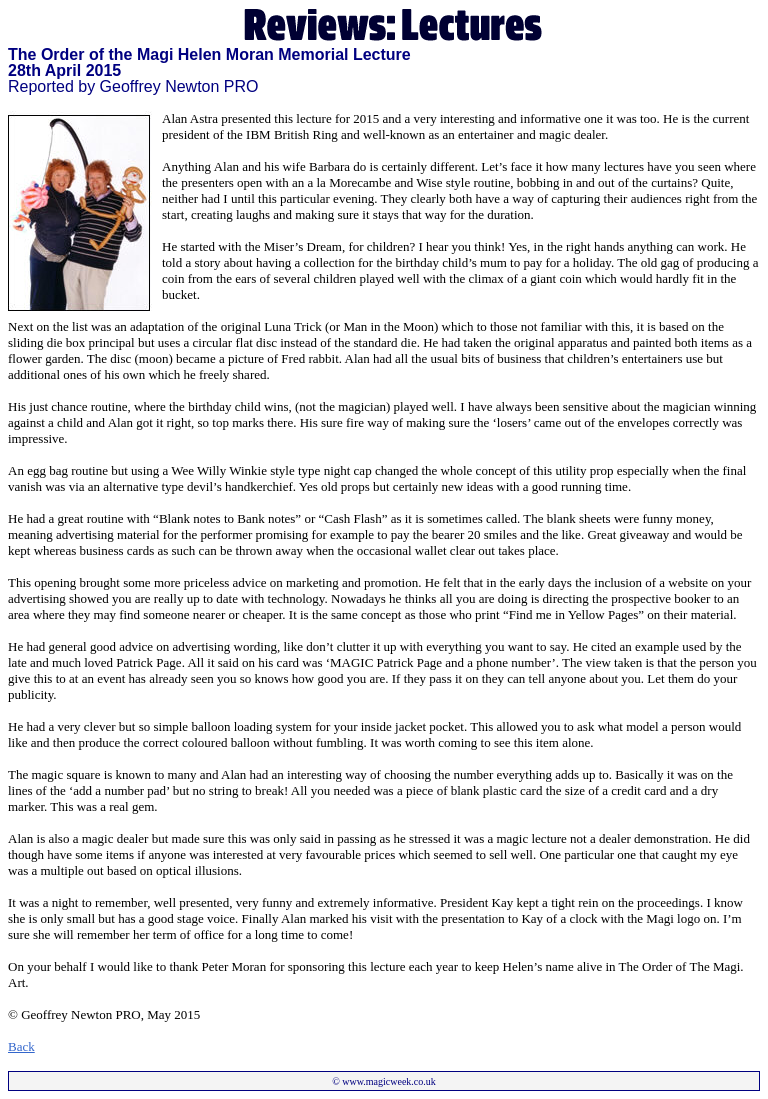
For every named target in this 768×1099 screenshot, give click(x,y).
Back (21, 1046)
